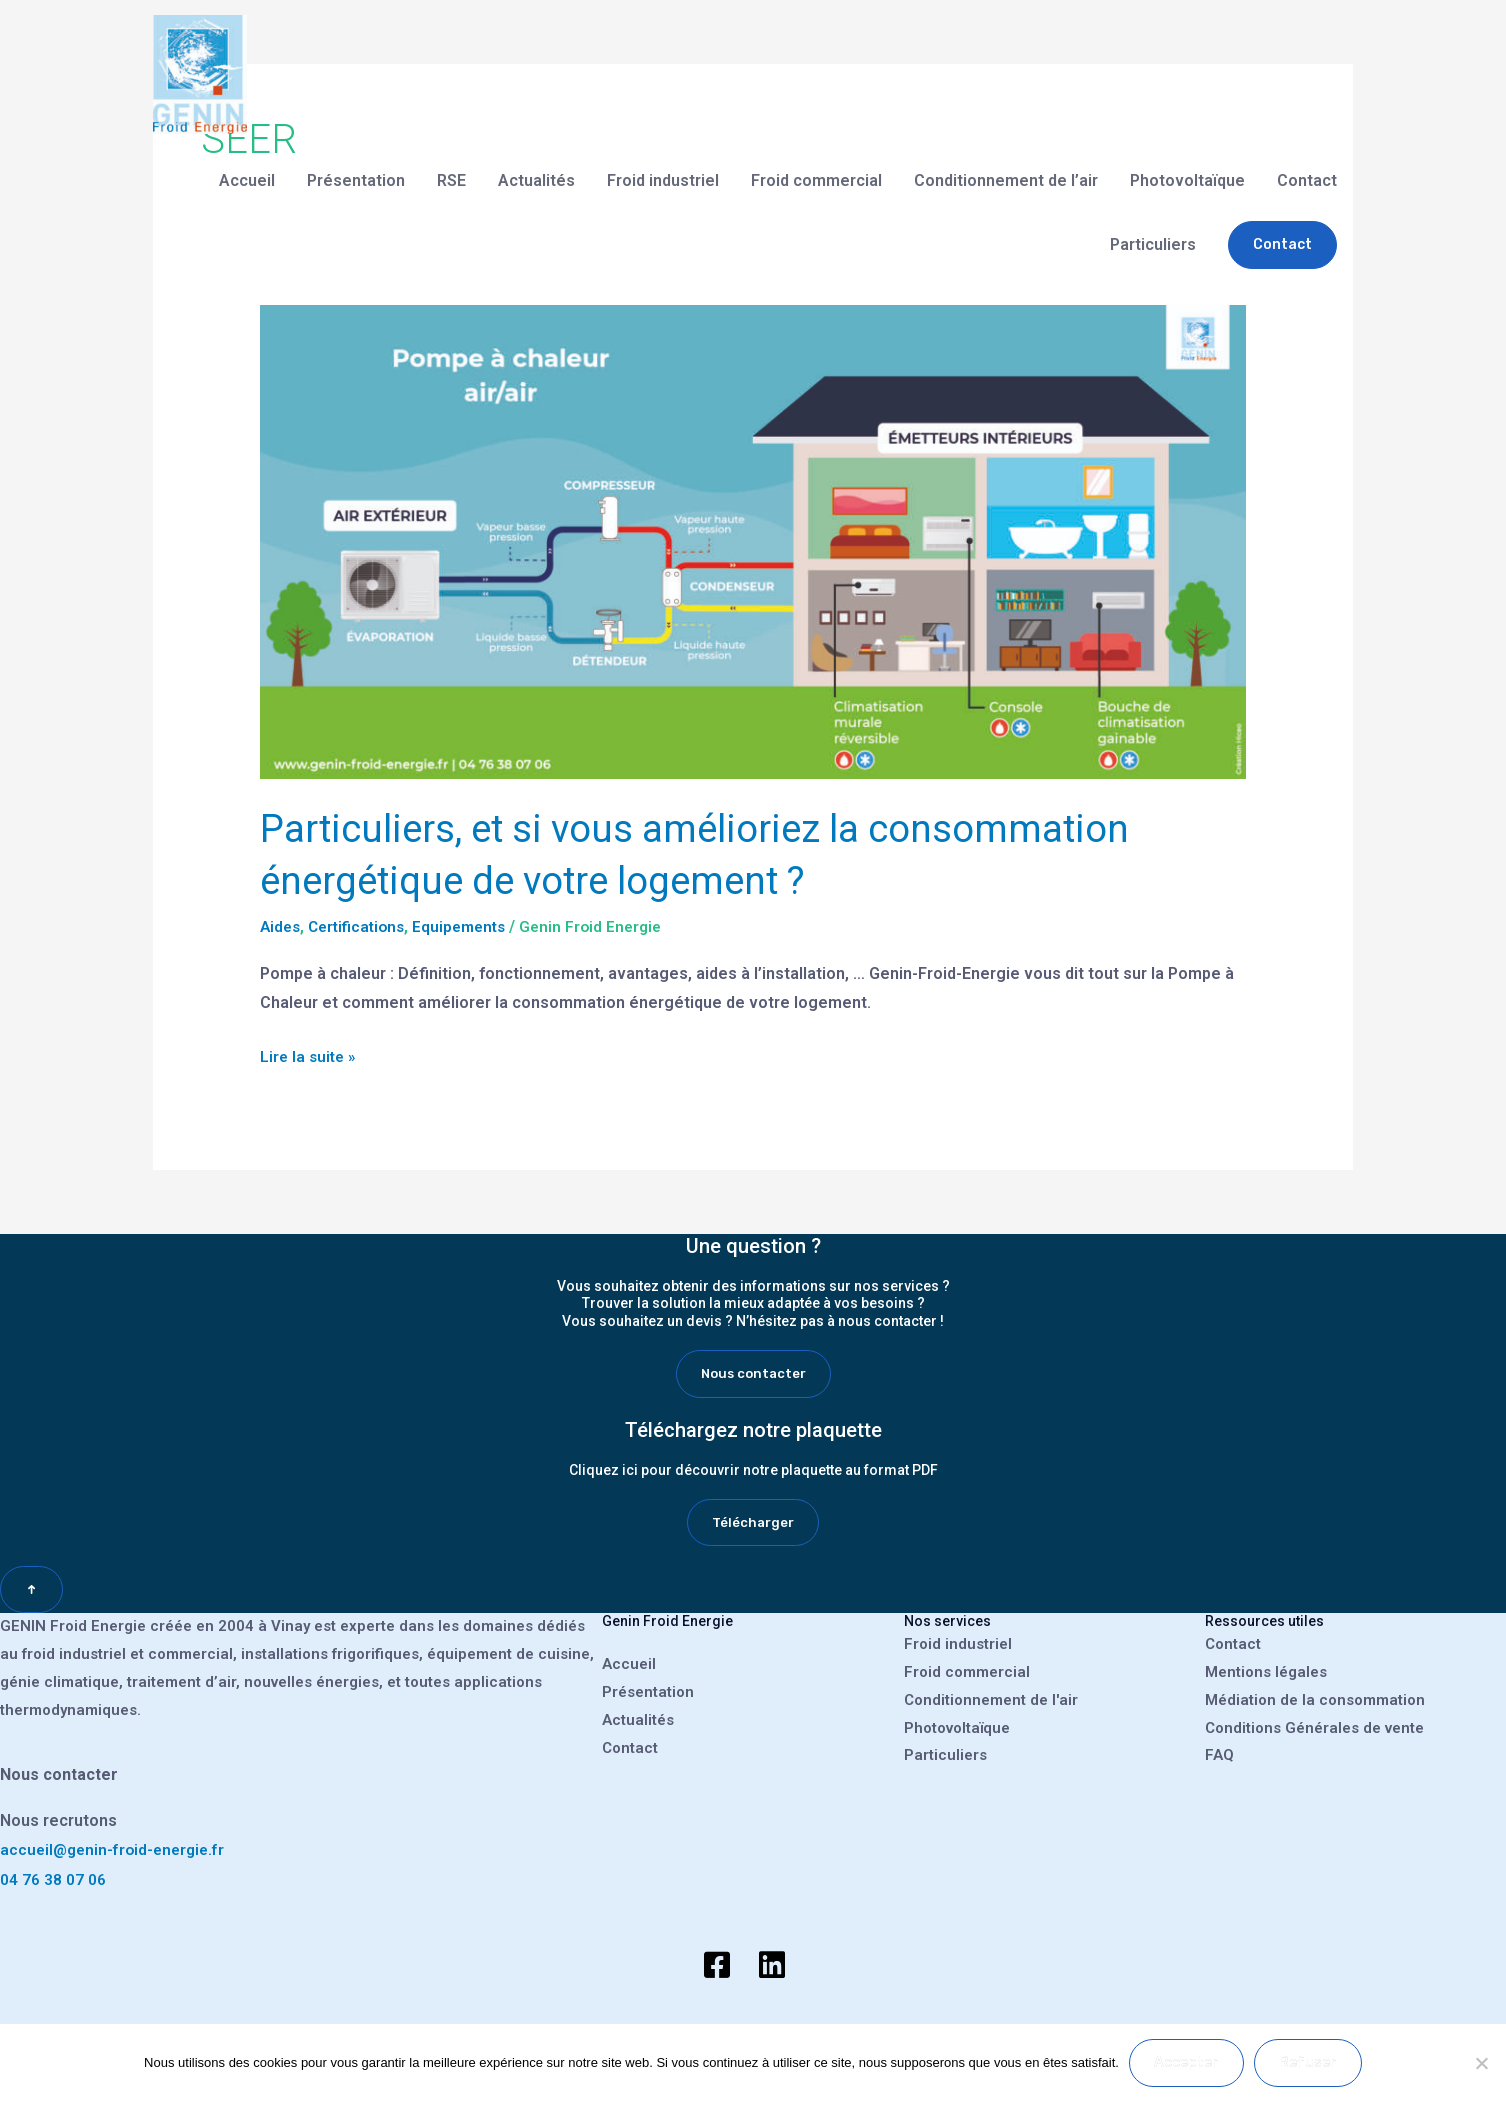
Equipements (471, 926)
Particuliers (1153, 228)
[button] (1282, 229)
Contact (1307, 164)
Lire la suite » (310, 1053)
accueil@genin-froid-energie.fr (116, 1851)
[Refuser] (1481, 2063)
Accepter (1186, 2062)
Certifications (362, 926)
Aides (281, 926)
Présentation (356, 164)
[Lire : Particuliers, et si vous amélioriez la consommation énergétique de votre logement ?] (753, 541)
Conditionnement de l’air (1006, 164)
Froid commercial (816, 164)
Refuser (1308, 2062)
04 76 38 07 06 (53, 1881)
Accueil (247, 164)
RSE (451, 164)
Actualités (536, 164)
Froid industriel (663, 164)
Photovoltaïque (1187, 164)
